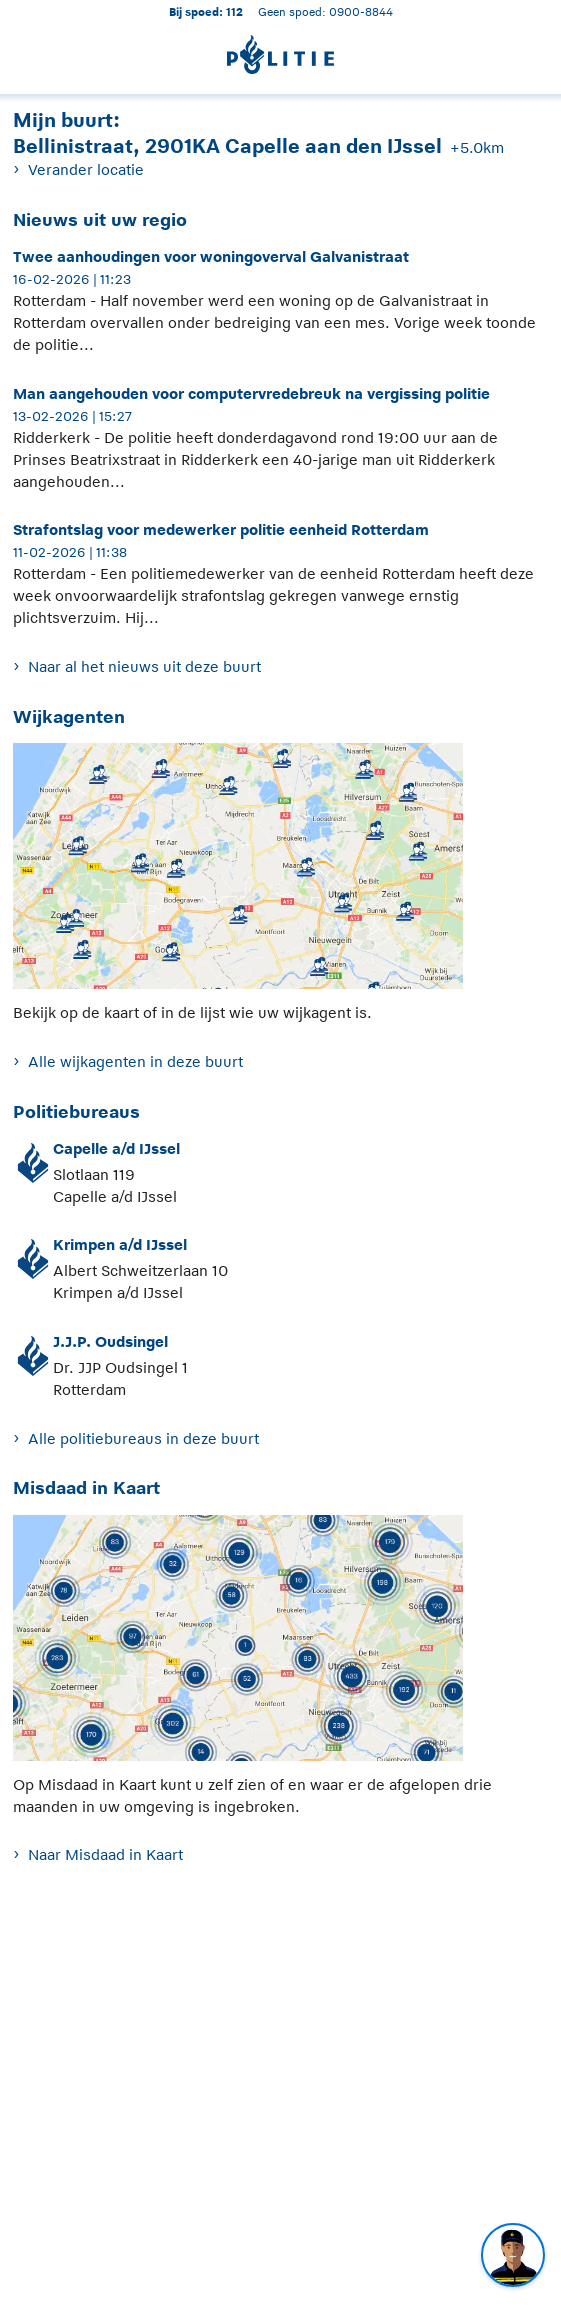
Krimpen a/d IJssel (120, 1244)
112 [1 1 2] (234, 11)
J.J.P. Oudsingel (110, 1341)
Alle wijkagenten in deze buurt (135, 1061)
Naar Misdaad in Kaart (105, 1854)
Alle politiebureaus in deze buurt (143, 1438)
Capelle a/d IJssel (116, 1148)
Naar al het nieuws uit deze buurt (144, 666)
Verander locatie (86, 169)
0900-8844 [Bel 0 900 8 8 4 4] (361, 11)
